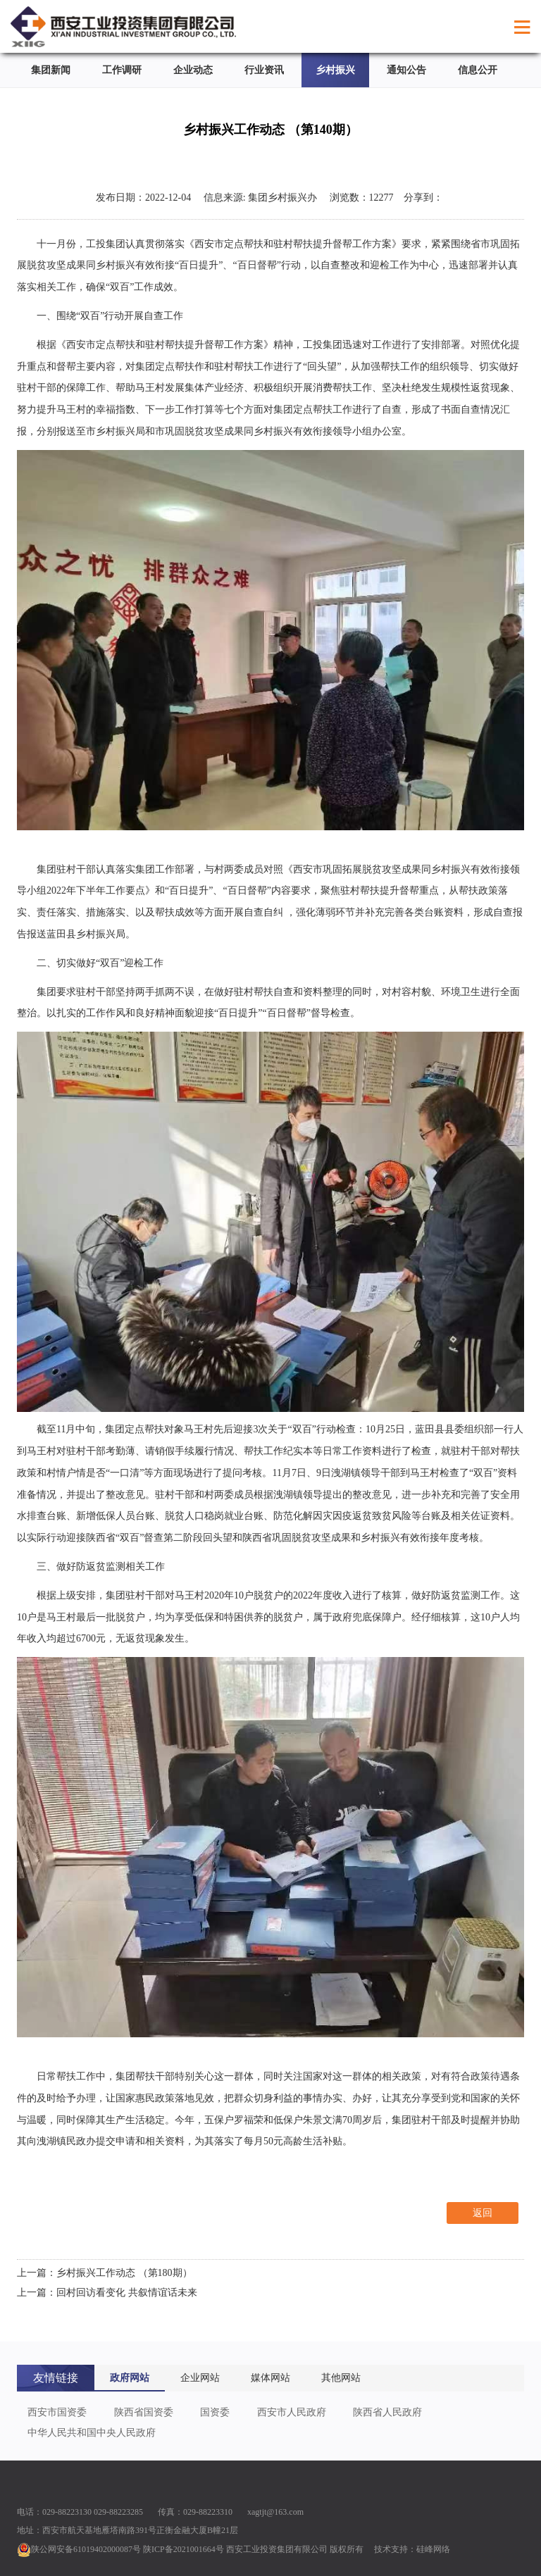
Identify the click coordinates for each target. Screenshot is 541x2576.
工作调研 (122, 70)
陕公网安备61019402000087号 (79, 2549)
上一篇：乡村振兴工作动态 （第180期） (104, 2273)
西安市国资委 (57, 2412)
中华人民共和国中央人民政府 (91, 2432)
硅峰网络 (433, 2549)
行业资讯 (264, 70)
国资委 (215, 2412)
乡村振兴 (335, 70)
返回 (482, 2213)
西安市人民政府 (291, 2412)
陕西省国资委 (143, 2412)
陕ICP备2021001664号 (183, 2549)
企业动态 (193, 70)
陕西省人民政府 (387, 2412)
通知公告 (406, 70)
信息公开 (477, 70)
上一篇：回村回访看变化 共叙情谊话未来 (107, 2292)
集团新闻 (50, 70)
